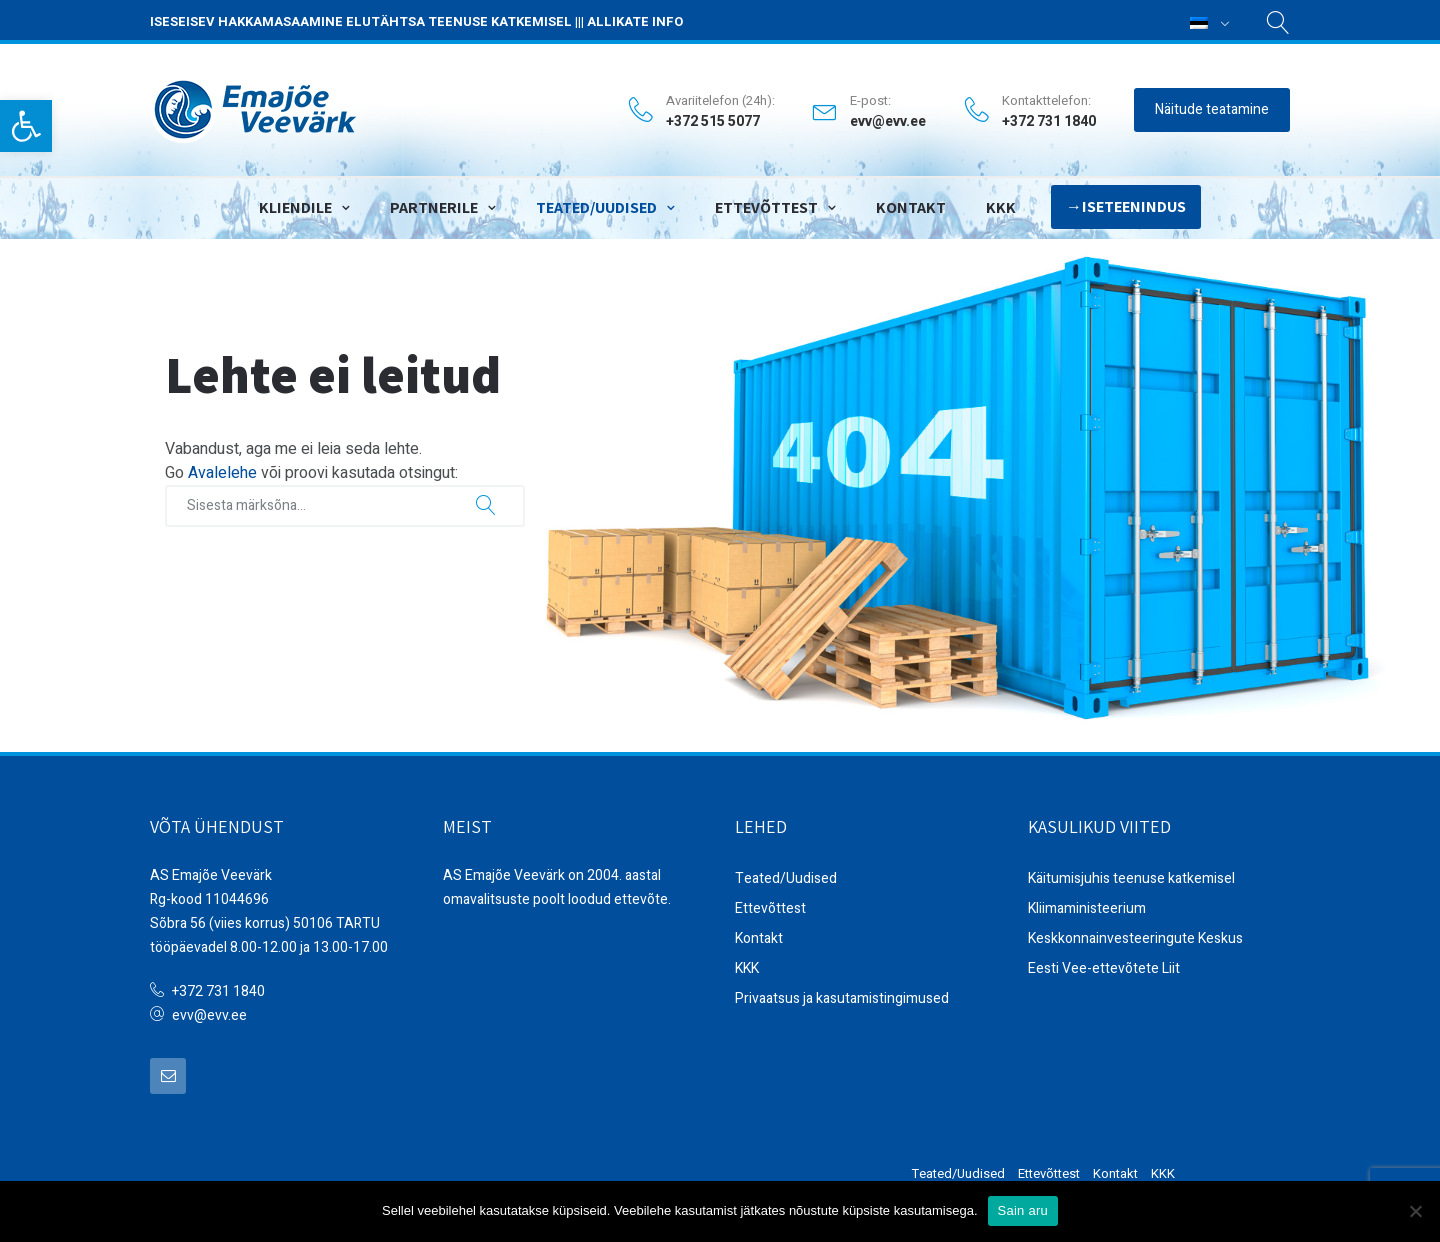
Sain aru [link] (1023, 1210)
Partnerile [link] (434, 202)
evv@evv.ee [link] (888, 120)
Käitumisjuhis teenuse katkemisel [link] (1131, 876)
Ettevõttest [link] (766, 202)
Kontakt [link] (911, 202)
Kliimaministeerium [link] (1087, 906)
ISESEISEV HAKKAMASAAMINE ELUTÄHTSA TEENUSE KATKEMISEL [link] (361, 21)
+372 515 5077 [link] (713, 120)
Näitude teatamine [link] (1212, 107)
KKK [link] (1001, 202)
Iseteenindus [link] (1134, 201)
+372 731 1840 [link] (218, 989)
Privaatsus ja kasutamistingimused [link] (842, 996)
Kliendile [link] (295, 202)
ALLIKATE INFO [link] (635, 21)
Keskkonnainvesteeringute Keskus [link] (1135, 936)
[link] (26, 126)
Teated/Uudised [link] (596, 202)
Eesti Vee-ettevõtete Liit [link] (1104, 966)
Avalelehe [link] (222, 471)
